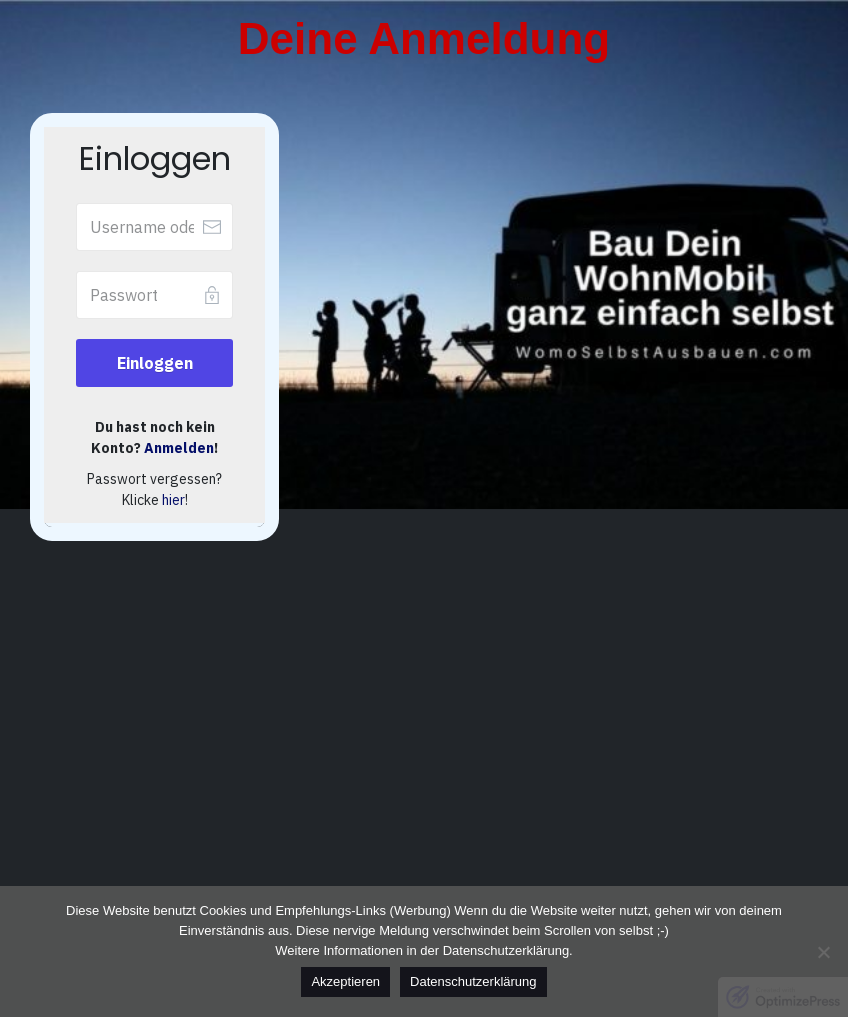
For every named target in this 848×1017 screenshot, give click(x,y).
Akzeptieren (345, 981)
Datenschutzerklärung (473, 981)
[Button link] (154, 363)
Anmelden (179, 448)
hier (173, 500)
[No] (823, 952)
